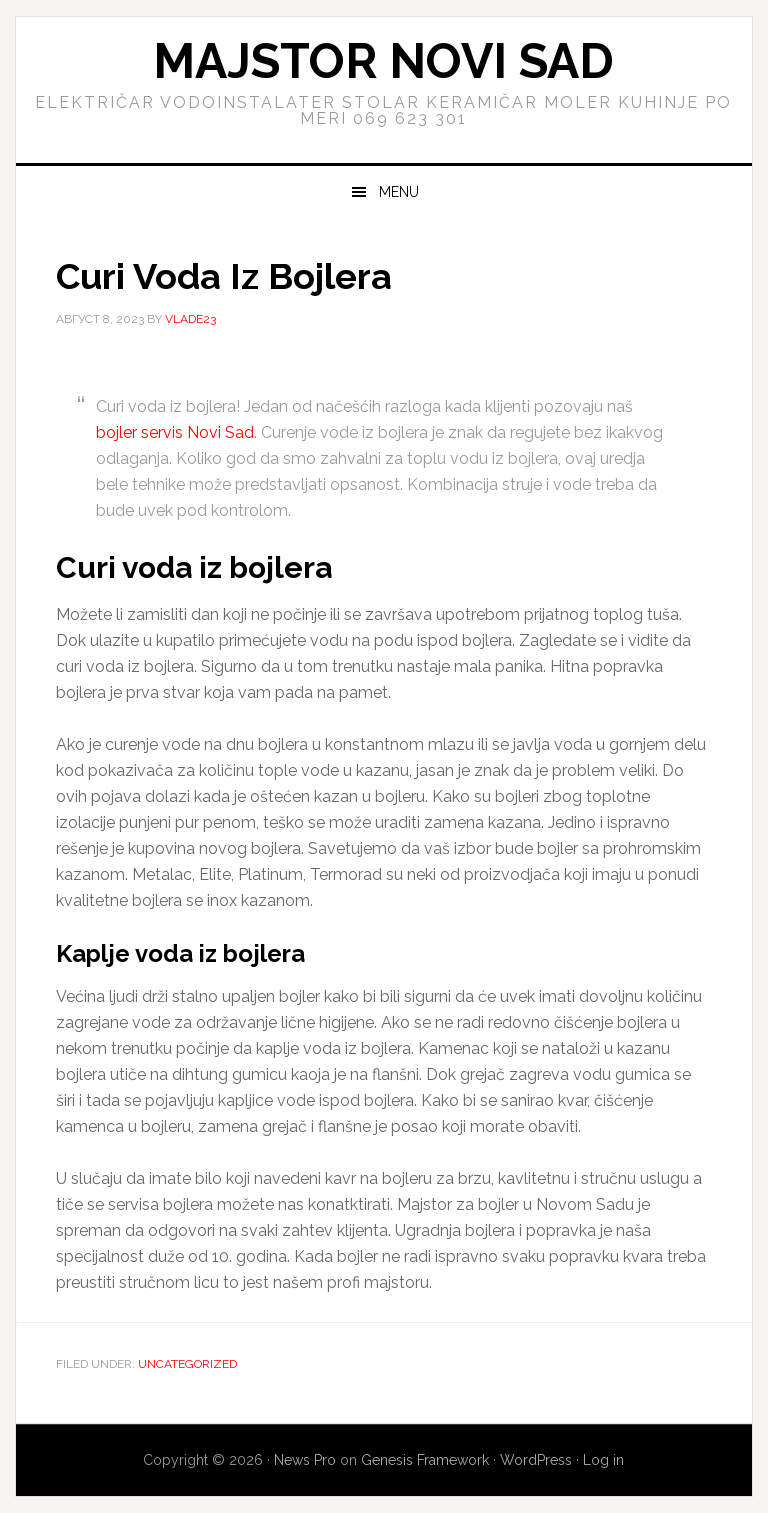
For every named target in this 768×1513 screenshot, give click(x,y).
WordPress (536, 1460)
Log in (603, 1460)
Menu (399, 192)
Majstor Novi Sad (383, 61)
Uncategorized (187, 1364)
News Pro (305, 1460)
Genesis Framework (425, 1460)
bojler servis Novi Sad (175, 432)
